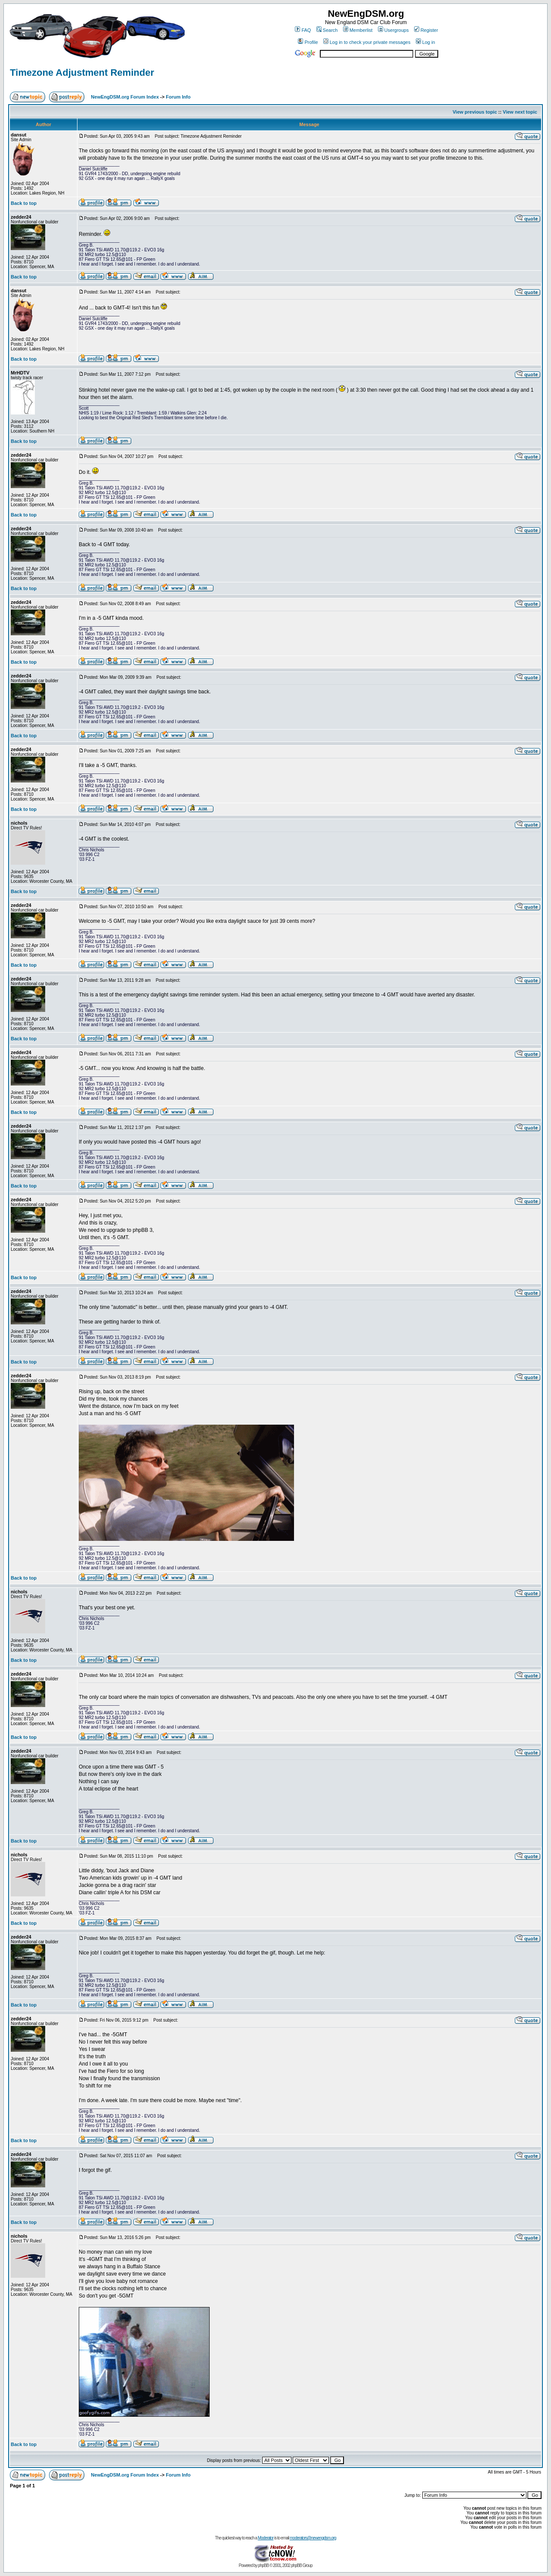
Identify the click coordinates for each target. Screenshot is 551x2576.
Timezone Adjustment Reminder (82, 72)
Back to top (24, 203)
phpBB (263, 2565)
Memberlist (358, 30)
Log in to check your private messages (367, 42)
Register (426, 30)
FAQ (303, 30)
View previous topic (474, 111)
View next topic (520, 111)
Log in (425, 42)
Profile (308, 42)
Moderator (266, 2538)
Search (327, 30)
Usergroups (393, 30)
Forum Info (178, 96)
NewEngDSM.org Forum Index (125, 96)
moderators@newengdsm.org (313, 2538)
